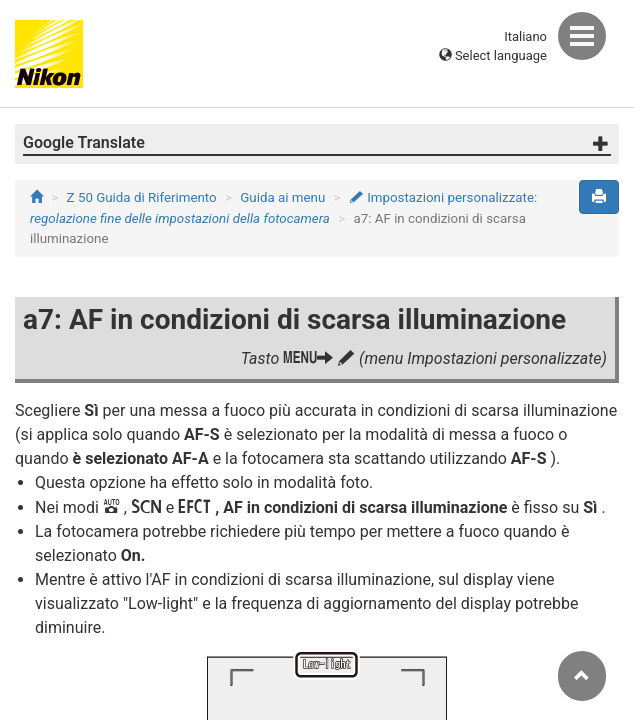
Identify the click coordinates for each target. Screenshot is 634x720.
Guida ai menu (282, 197)
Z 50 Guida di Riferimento (142, 197)
